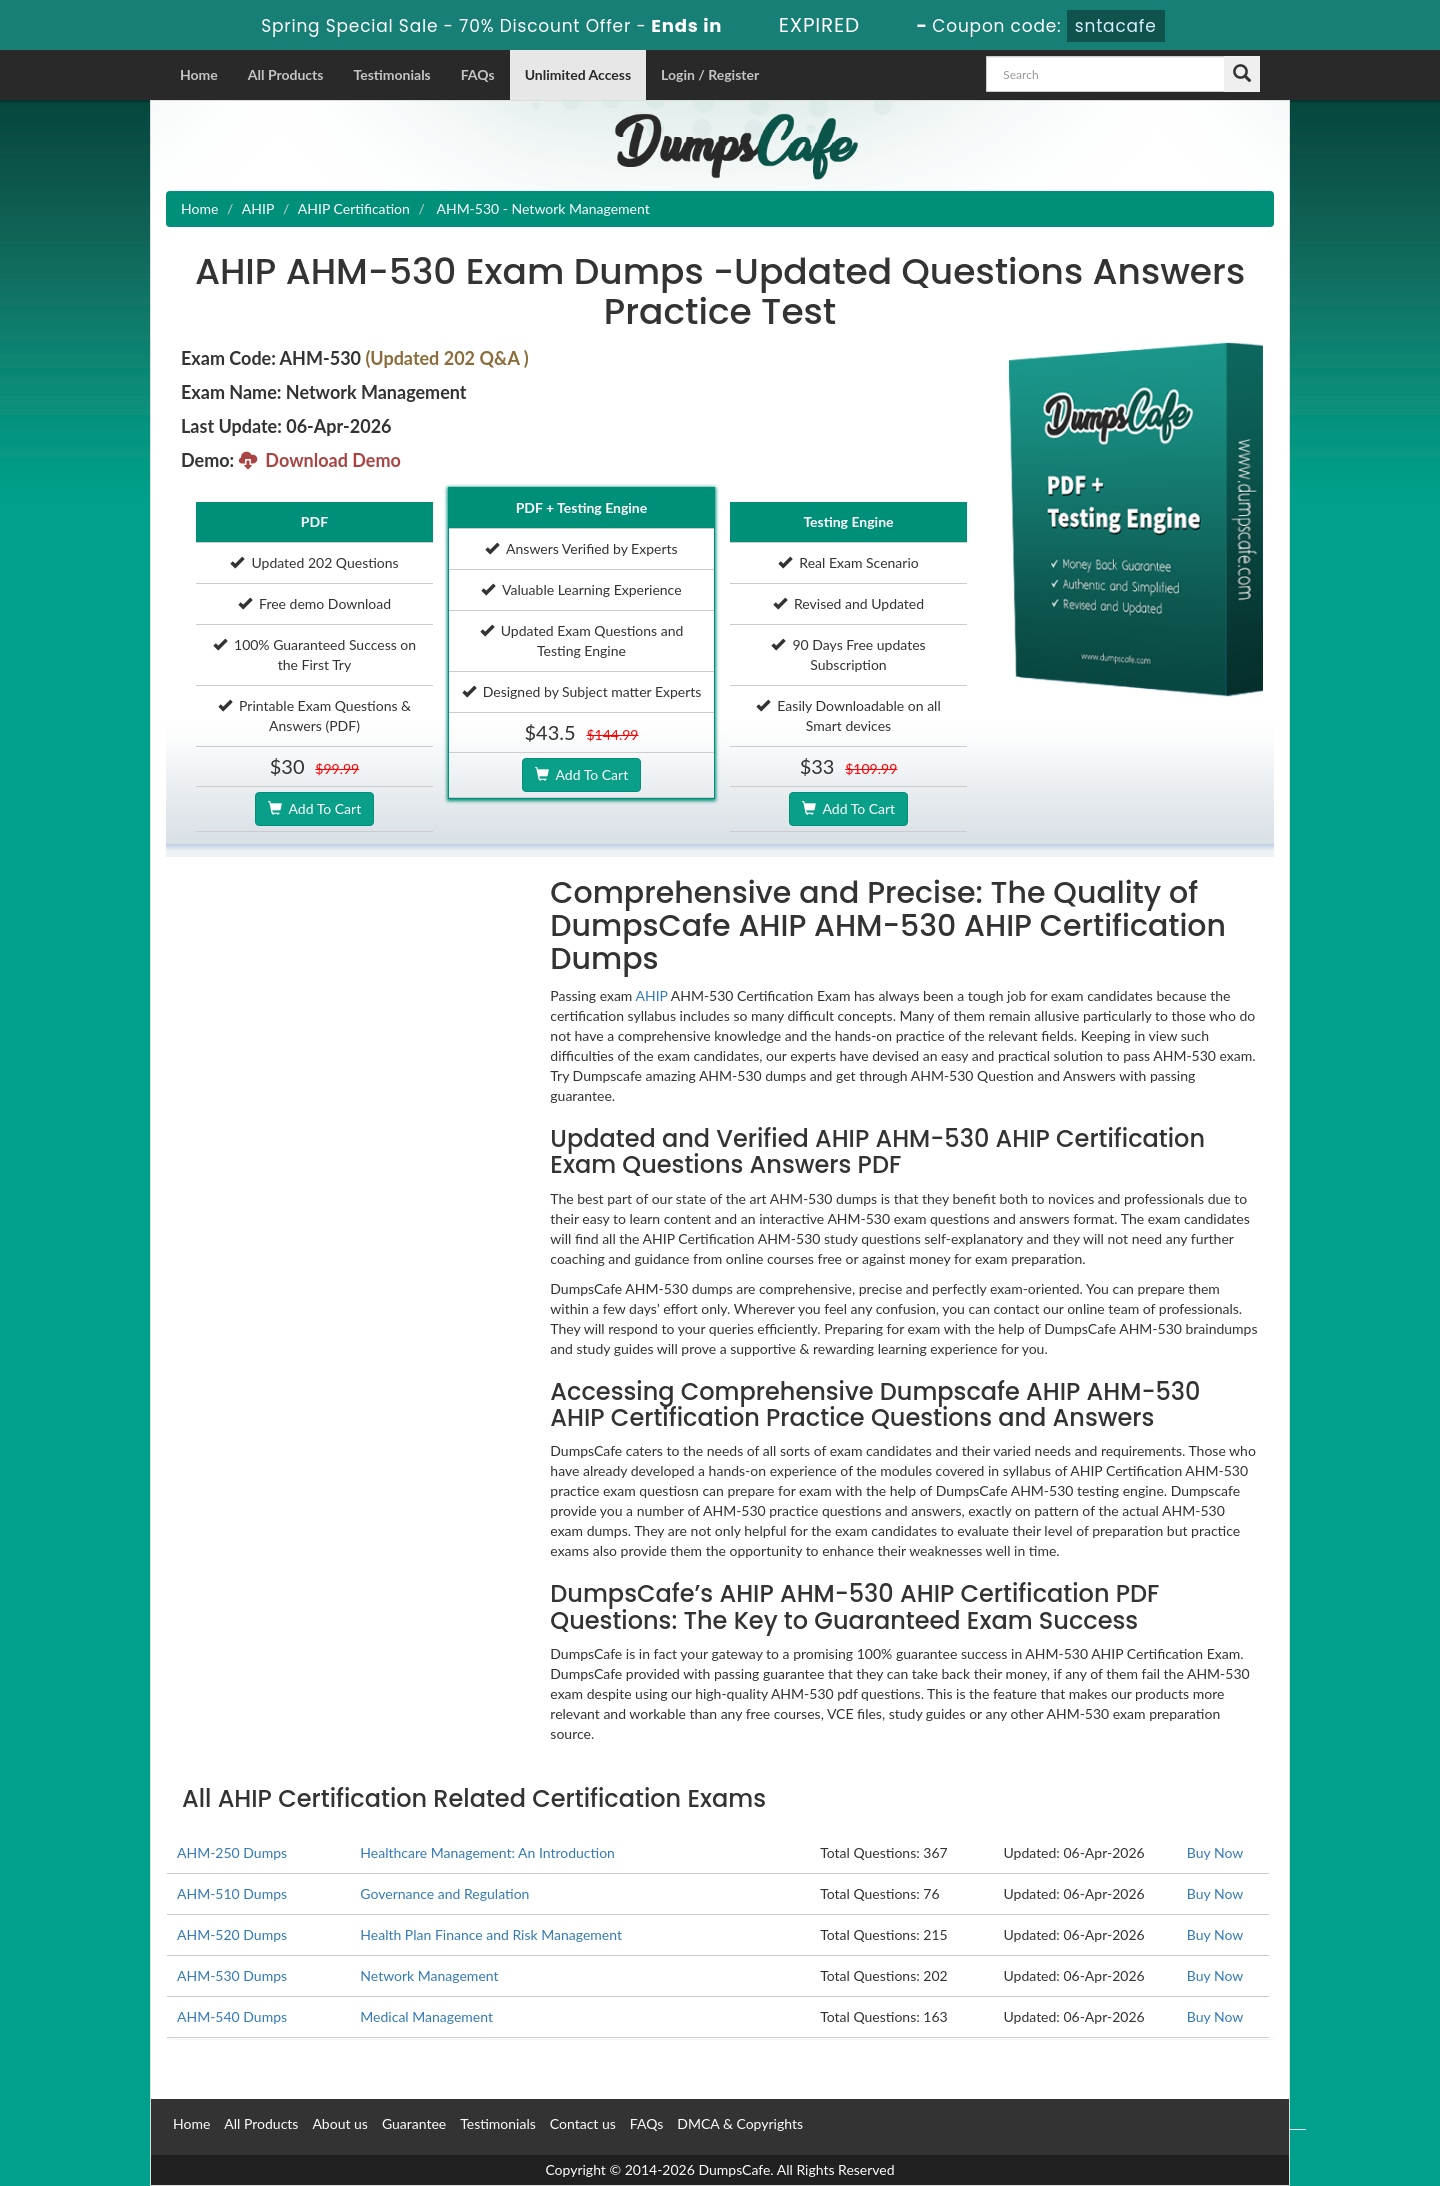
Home (199, 74)
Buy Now (1215, 1852)
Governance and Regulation (444, 1893)
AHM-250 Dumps (232, 1852)
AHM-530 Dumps (232, 1975)
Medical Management (426, 2016)
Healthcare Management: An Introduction (487, 1852)
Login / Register (710, 74)
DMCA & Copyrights (740, 2123)
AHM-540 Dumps (232, 2016)
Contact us (583, 2123)
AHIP (258, 208)
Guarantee (414, 2123)
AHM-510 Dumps (232, 1893)
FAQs (478, 74)
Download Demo (320, 460)
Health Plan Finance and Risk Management (491, 1934)
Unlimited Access (578, 74)
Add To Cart (314, 808)
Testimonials (391, 74)
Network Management (429, 1975)
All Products (286, 74)
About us (340, 2123)
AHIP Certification (354, 208)
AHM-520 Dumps (232, 1934)
